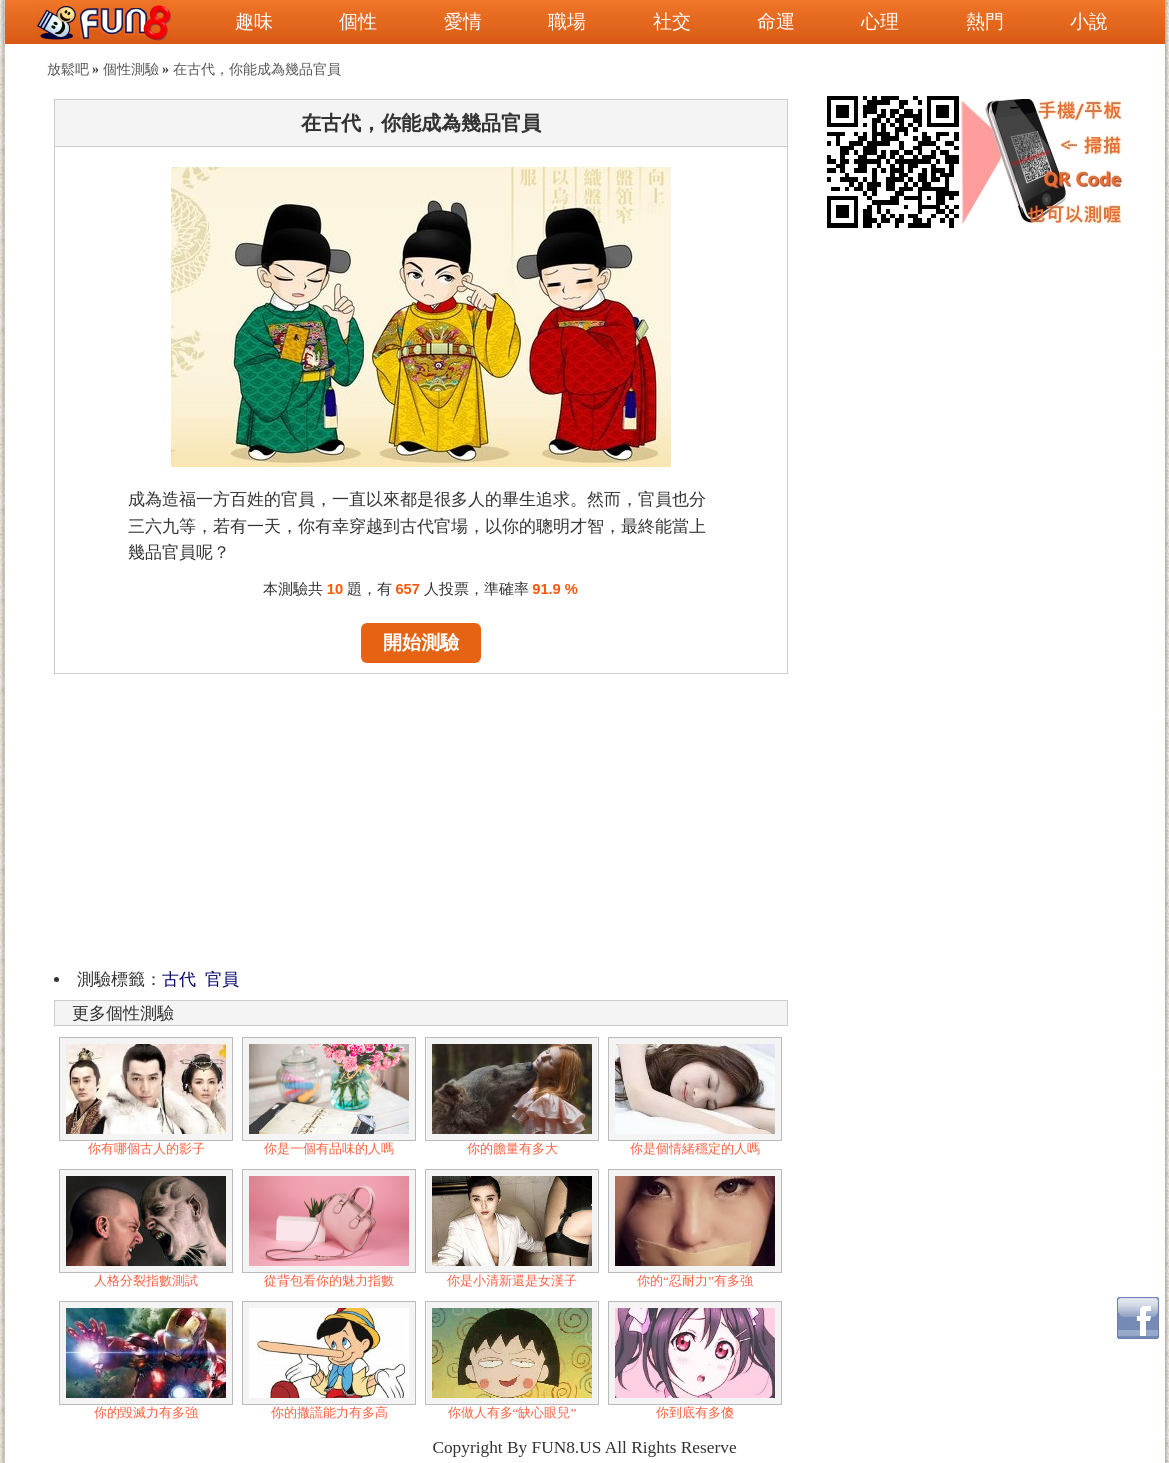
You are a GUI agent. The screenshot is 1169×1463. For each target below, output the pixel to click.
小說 (1089, 21)
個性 (358, 21)
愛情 (463, 21)
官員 (222, 979)
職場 (567, 21)
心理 (880, 21)
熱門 (985, 21)
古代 (179, 979)
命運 (776, 21)
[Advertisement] (421, 818)
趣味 (254, 21)
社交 (672, 21)
